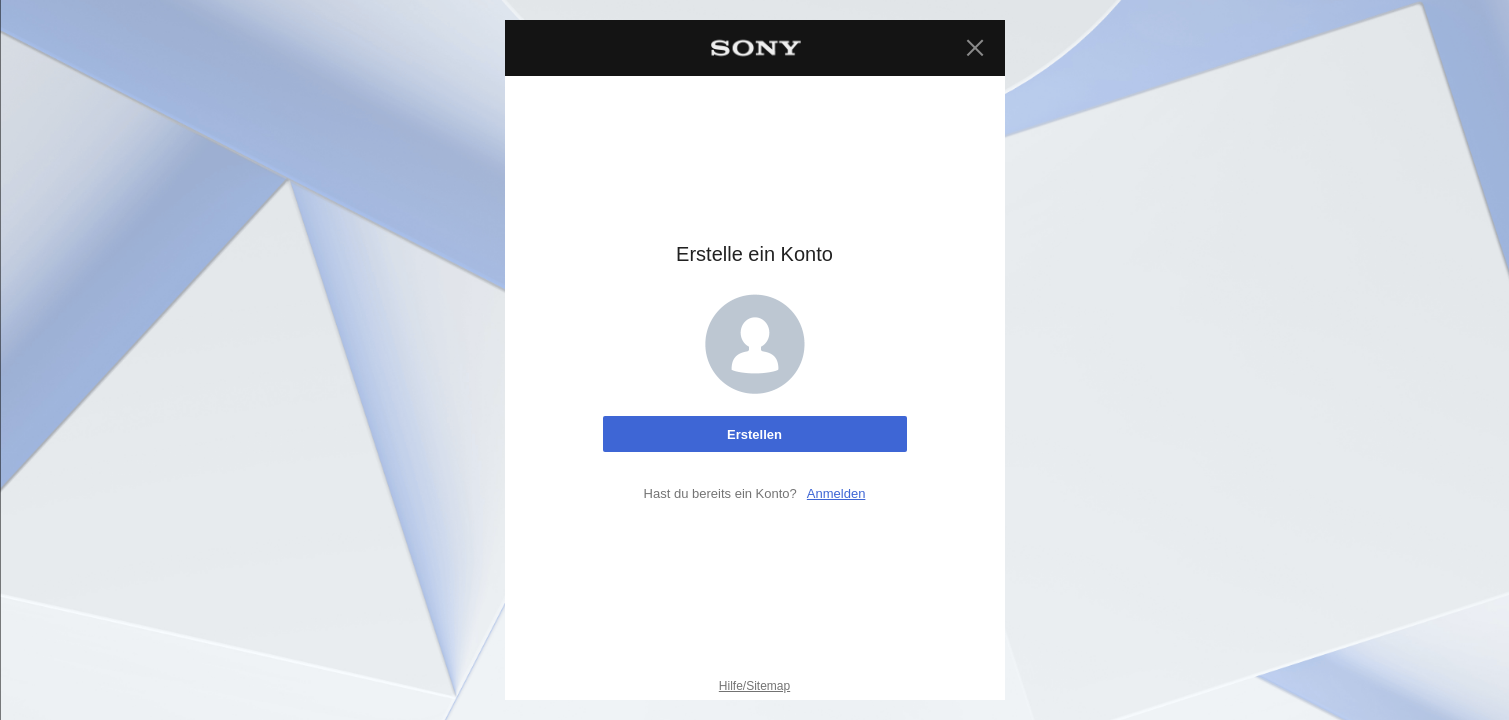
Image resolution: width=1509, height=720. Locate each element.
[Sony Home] (755, 48)
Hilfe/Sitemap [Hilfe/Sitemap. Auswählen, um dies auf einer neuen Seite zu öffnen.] (754, 686)
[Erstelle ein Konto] (755, 434)
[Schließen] (975, 48)
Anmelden (836, 493)
